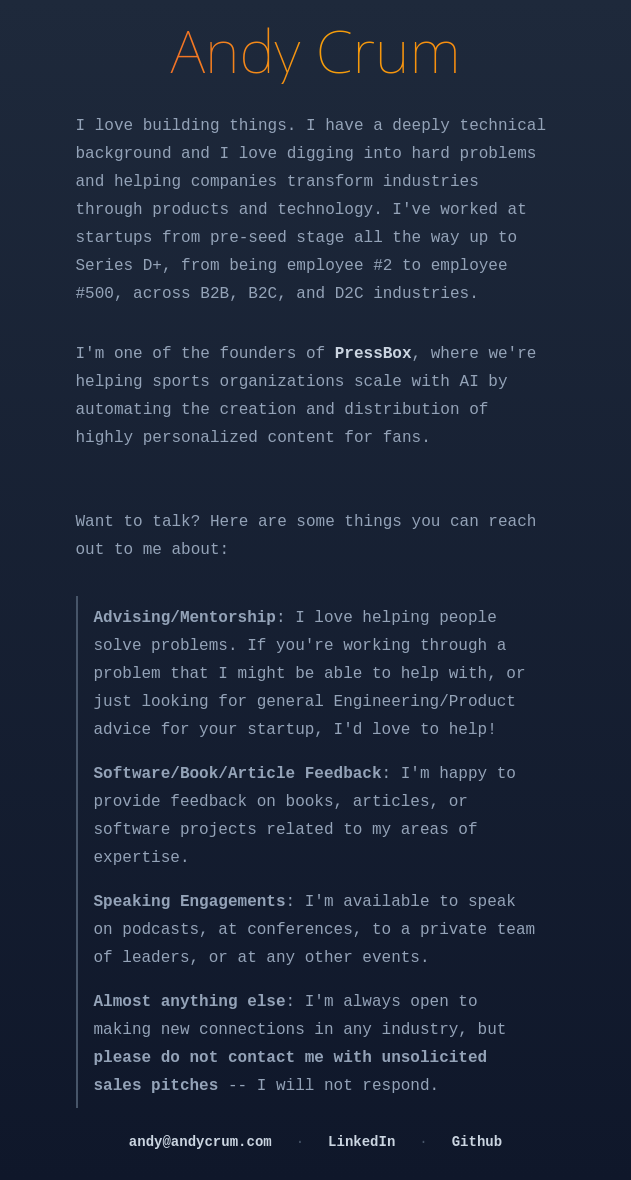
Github (477, 1142)
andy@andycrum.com (200, 1142)
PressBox (373, 354)
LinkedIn (361, 1142)
